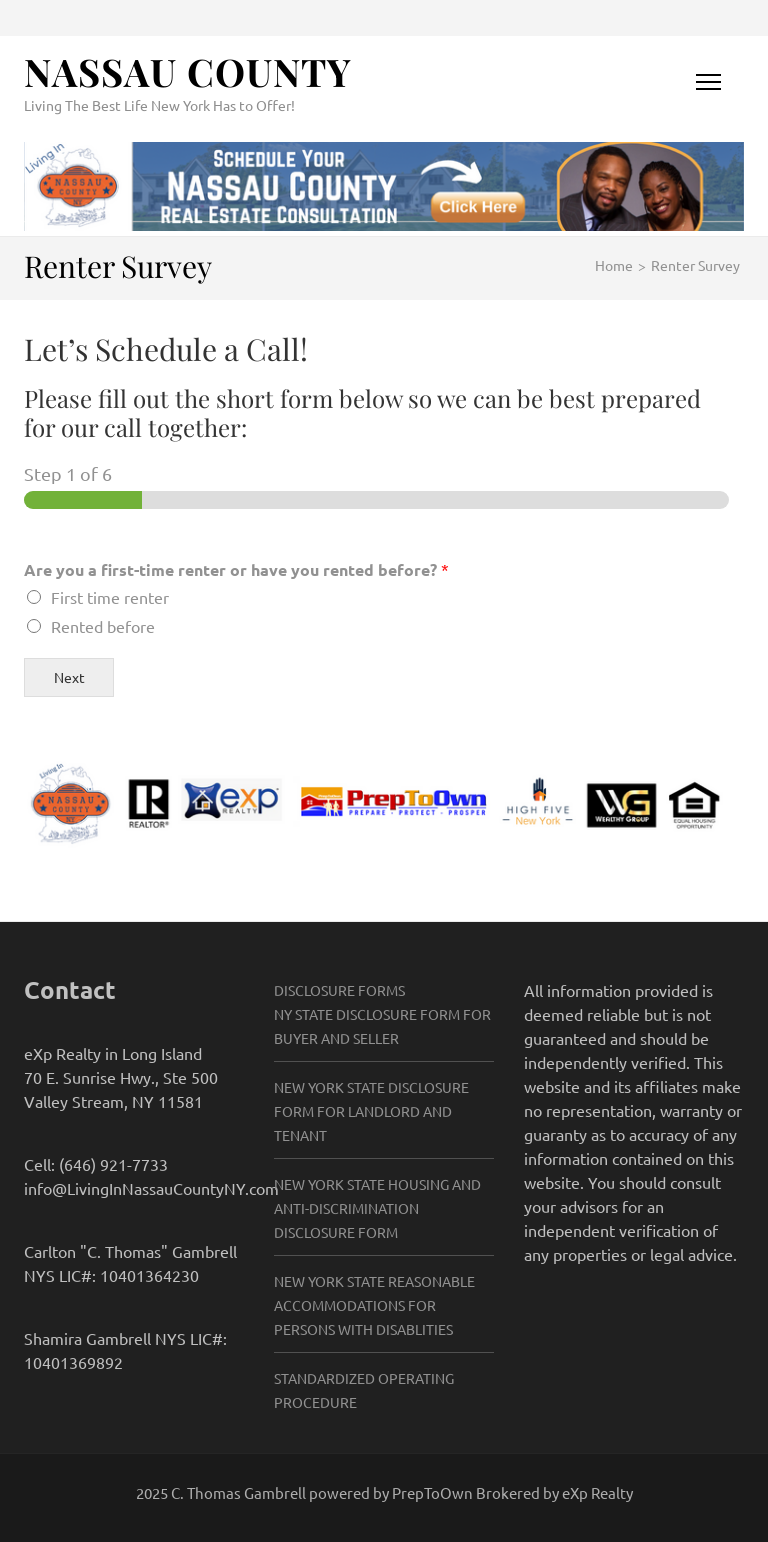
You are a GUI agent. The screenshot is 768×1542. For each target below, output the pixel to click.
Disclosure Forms (339, 990)
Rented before (103, 626)
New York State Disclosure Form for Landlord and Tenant (371, 1111)
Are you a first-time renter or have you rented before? (236, 569)
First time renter (110, 597)
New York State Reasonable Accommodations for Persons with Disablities (374, 1305)
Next (69, 677)
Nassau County (188, 71)
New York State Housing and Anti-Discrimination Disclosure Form (377, 1208)
